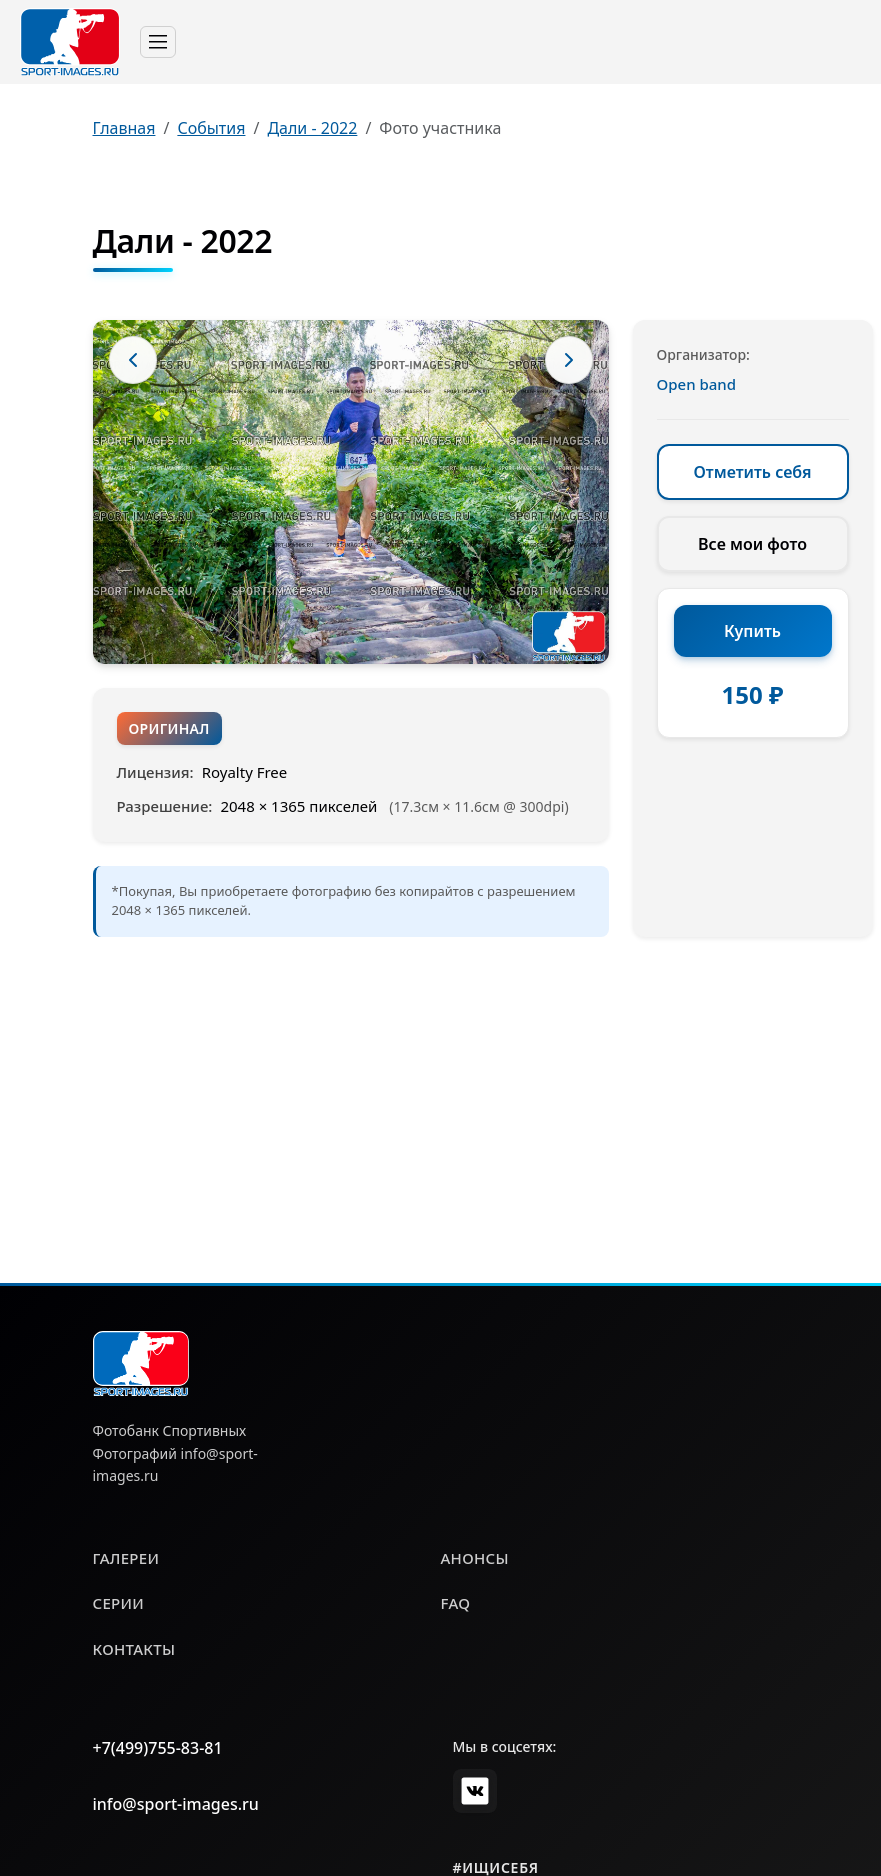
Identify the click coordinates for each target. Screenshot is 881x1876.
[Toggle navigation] (158, 42)
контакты (134, 1649)
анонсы (475, 1558)
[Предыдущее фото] (133, 360)
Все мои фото (752, 544)
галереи (126, 1558)
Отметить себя (753, 472)
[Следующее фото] (569, 360)
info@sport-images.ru (176, 1804)
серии (119, 1603)
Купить (752, 631)
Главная (124, 128)
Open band (697, 384)
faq (456, 1603)
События (211, 128)
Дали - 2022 (312, 128)
